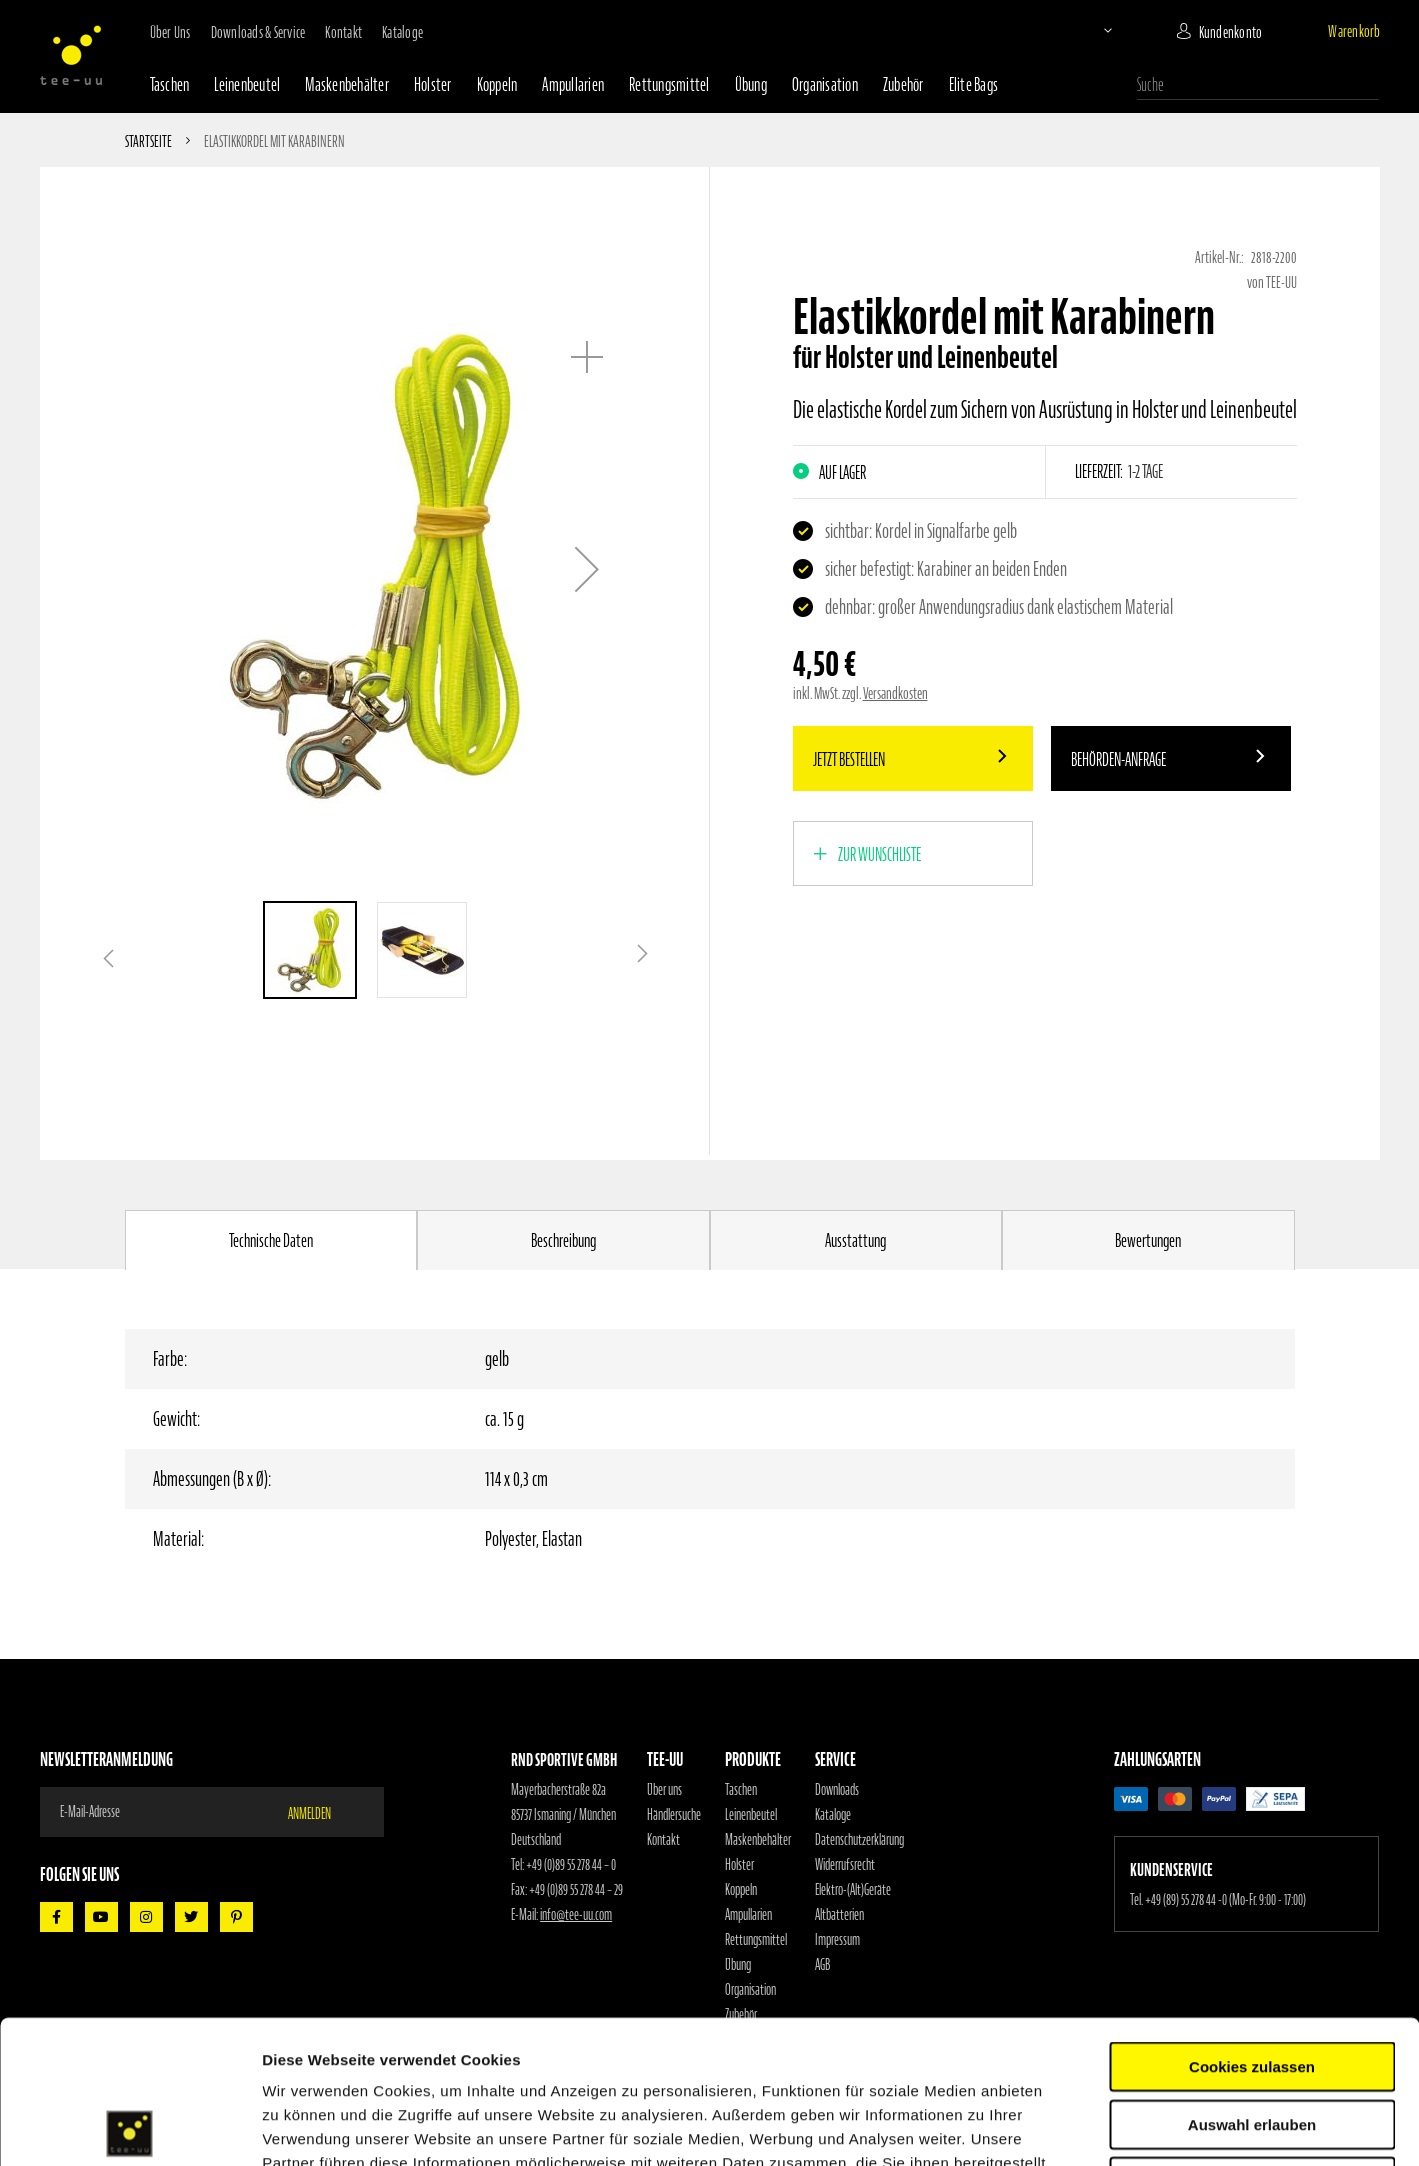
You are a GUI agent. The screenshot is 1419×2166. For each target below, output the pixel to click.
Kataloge (402, 32)
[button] (1091, 30)
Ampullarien (573, 84)
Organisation (825, 84)
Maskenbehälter (347, 84)
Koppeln (497, 84)
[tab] (271, 1240)
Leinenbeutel (247, 84)
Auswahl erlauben (1252, 1981)
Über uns (170, 32)
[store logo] (71, 55)
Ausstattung (855, 1240)
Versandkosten (895, 693)
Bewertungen (1148, 1240)
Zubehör (903, 84)
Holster (433, 84)
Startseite (148, 141)
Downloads (837, 1790)
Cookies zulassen (1252, 1923)
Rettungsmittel (669, 84)
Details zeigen (1063, 2126)
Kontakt (343, 32)
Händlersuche (674, 1815)
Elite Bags (974, 84)
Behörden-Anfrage (1118, 759)
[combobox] (1258, 85)
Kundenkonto (1231, 32)
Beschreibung (563, 1240)
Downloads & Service (258, 32)
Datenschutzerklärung (859, 1840)
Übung (751, 84)
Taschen (170, 84)
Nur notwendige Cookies (1252, 2038)
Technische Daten (271, 1240)
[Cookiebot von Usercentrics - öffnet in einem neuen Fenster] (129, 2127)
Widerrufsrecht (845, 1865)
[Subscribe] (322, 1812)
